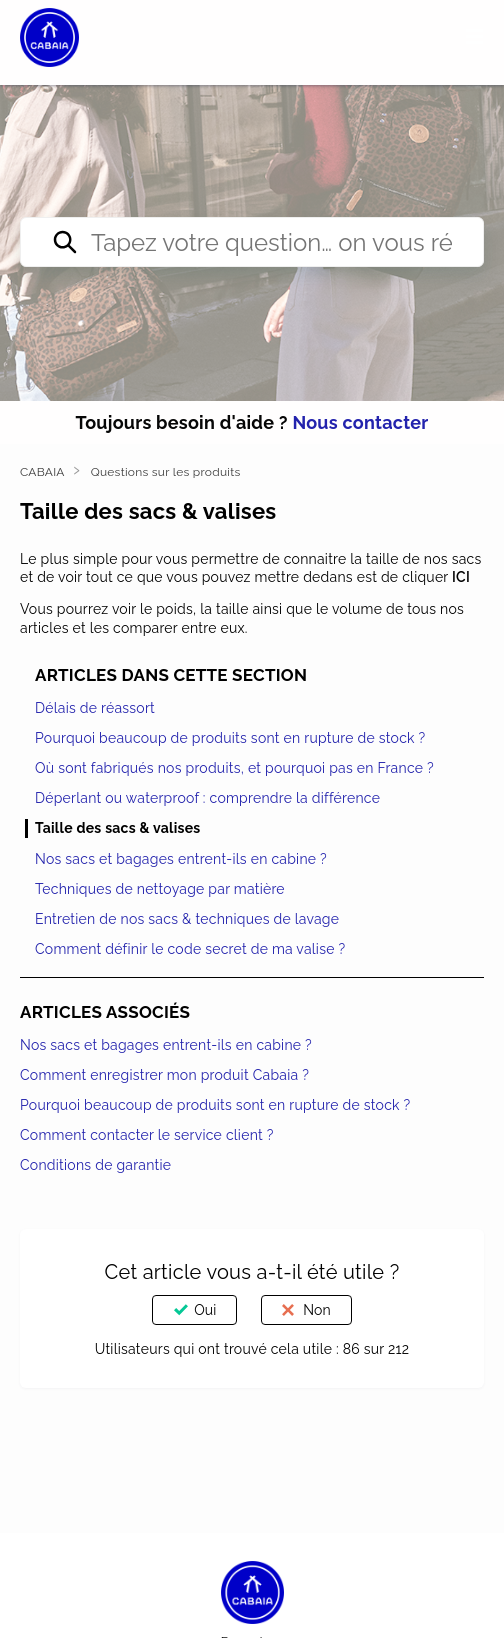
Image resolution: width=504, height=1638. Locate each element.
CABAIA (42, 472)
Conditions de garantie (95, 1165)
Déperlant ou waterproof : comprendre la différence (207, 798)
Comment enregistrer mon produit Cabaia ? (164, 1075)
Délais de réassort (95, 708)
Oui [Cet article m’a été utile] (205, 1310)
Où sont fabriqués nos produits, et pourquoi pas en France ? (234, 768)
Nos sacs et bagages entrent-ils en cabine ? (181, 859)
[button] (475, 37)
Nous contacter (360, 422)
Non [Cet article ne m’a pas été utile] (316, 1310)
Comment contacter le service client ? (147, 1135)
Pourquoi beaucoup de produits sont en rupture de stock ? (230, 738)
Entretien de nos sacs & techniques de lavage (187, 919)
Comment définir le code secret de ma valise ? (190, 949)
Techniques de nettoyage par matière (160, 889)
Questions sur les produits (166, 472)
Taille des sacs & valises (117, 828)
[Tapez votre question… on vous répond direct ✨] (252, 242)
